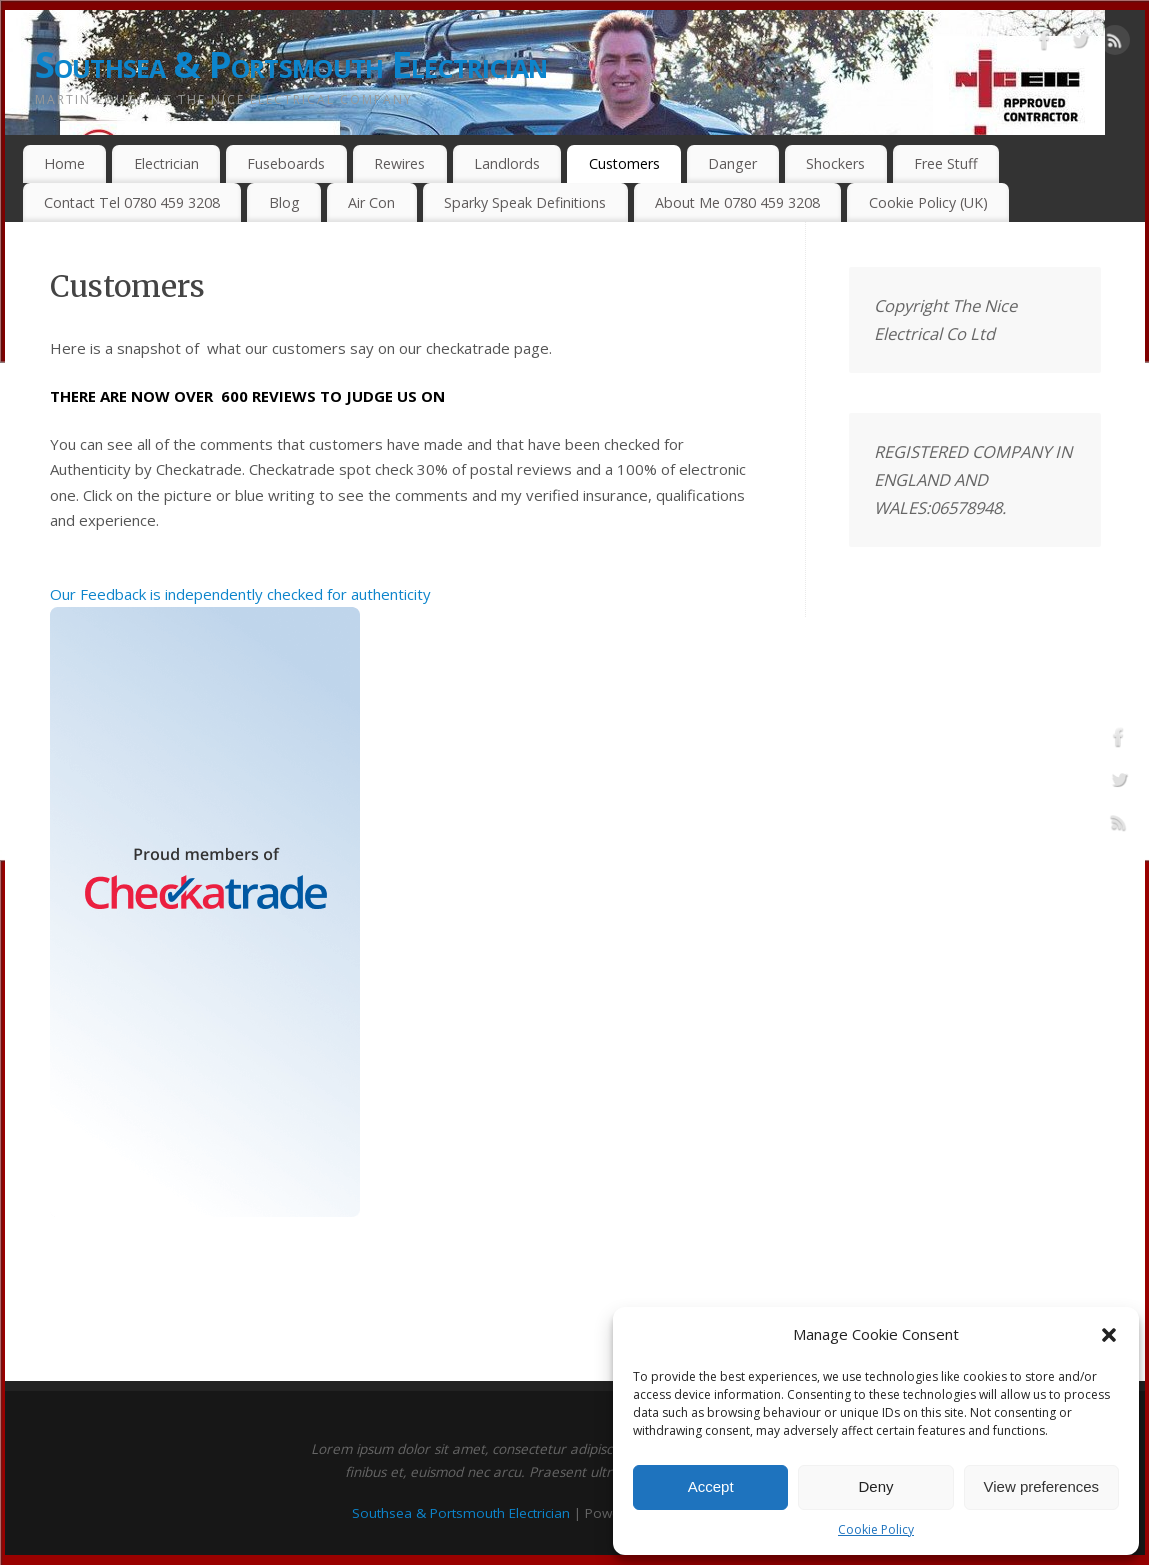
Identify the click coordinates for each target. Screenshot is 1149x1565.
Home (64, 163)
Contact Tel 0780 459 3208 (132, 202)
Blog (284, 202)
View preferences (1042, 1486)
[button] (1109, 1335)
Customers (624, 163)
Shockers (835, 163)
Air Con (371, 202)
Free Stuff (946, 163)
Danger (732, 163)
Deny (875, 1486)
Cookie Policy (876, 1529)
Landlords (507, 163)
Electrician (166, 163)
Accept (711, 1486)
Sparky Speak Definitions (525, 202)
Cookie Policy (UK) (928, 202)
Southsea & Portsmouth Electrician (291, 64)
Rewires (399, 163)
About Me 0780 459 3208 (737, 202)
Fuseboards (286, 163)
